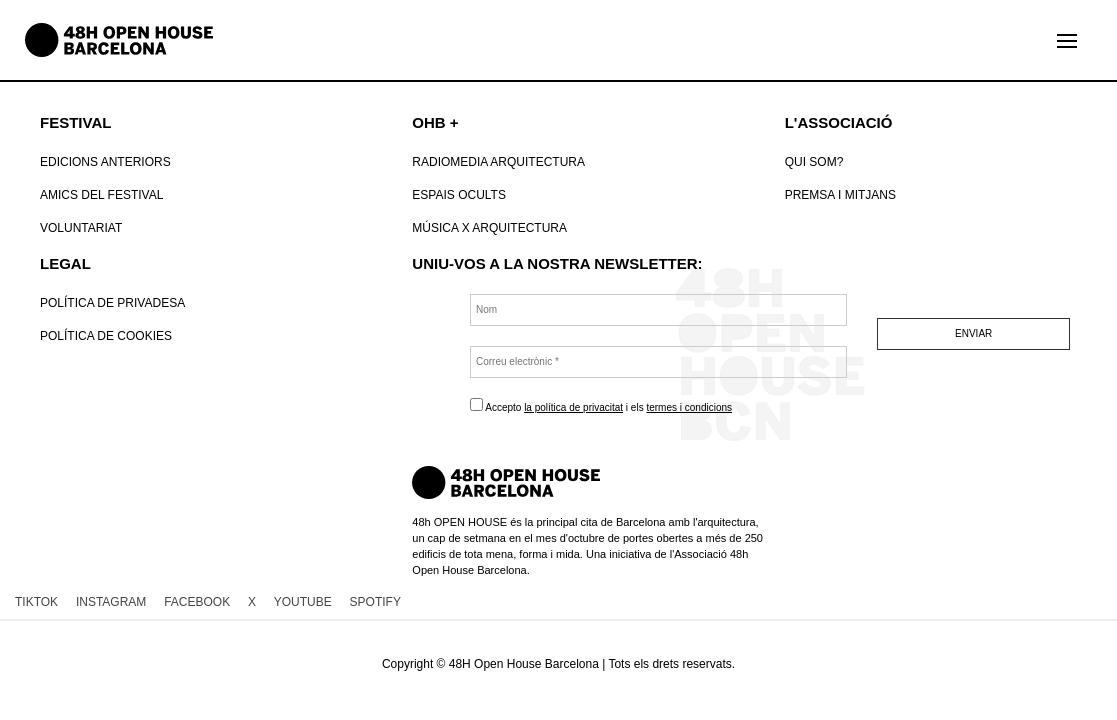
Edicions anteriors (105, 162)
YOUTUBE (303, 602)
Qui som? (814, 162)
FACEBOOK (197, 602)
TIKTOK (36, 602)
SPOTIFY (375, 602)
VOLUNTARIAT (81, 228)
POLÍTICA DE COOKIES (106, 336)
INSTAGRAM (111, 602)
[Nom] (658, 310)
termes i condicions (689, 407)
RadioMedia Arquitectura (498, 162)
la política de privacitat (573, 407)
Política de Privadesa (112, 303)
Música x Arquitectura (489, 228)
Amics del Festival (101, 195)
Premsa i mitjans (840, 195)
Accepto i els (601, 405)
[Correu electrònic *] (658, 362)
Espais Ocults (459, 195)
